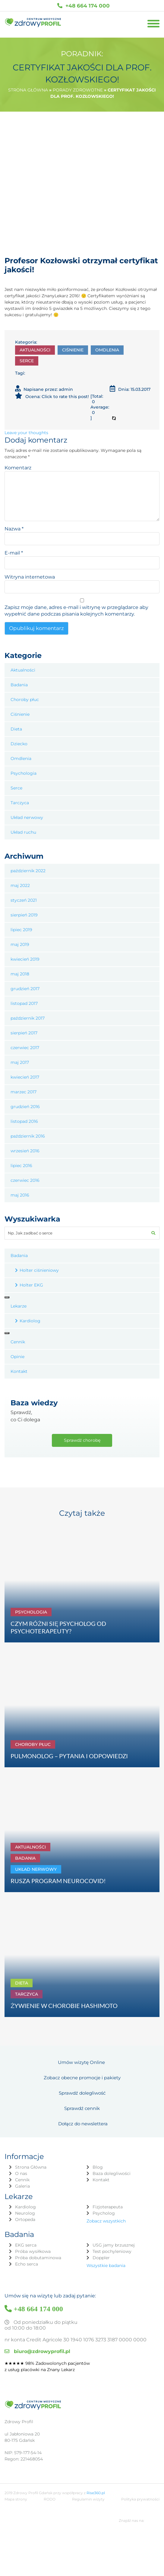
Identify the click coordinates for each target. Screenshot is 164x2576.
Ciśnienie (73, 350)
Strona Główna (30, 2167)
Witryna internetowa (30, 577)
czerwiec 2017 (25, 1047)
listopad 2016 (24, 1121)
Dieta (16, 729)
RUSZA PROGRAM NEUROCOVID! (58, 1880)
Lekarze (19, 1306)
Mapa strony (16, 2499)
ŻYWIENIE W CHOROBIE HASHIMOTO (64, 2005)
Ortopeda (25, 2219)
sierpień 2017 (24, 1033)
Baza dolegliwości (112, 2173)
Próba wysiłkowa (33, 2251)
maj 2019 (20, 944)
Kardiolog (30, 1321)
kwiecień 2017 (25, 1077)
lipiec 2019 (21, 929)
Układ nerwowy (27, 817)
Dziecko (19, 743)
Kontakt (19, 1371)
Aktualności (35, 350)
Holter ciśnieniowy (39, 1270)
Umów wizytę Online (81, 2062)
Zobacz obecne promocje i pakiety (82, 2077)
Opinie (17, 1356)
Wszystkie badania (106, 2265)
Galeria (22, 2186)
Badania (19, 684)
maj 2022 (20, 885)
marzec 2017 (23, 1092)
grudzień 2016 (25, 1106)
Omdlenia (107, 350)
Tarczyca (20, 802)
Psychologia (23, 773)
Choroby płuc (25, 699)
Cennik (18, 1342)
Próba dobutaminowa (38, 2257)
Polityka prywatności (140, 2499)
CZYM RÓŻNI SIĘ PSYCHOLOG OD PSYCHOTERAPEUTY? (58, 1627)
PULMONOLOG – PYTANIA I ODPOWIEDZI (69, 1755)
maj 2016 (20, 1195)
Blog (98, 2167)
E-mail (14, 553)
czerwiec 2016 (25, 1180)
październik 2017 (28, 1018)
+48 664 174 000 (83, 5)
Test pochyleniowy (112, 2251)
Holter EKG (31, 1285)
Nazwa (14, 529)
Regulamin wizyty (88, 2499)
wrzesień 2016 (25, 1151)
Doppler (101, 2257)
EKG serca (25, 2245)
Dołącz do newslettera (83, 2124)
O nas (21, 2173)
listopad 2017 (24, 1003)
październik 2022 (28, 870)
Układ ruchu (23, 832)
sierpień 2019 (24, 915)
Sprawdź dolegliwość (82, 2093)
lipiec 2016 (21, 1165)
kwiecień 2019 (25, 959)
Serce (27, 360)
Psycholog (104, 2213)
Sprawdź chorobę (82, 1440)
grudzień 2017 (25, 988)
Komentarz (18, 468)
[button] (153, 1233)
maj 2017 (20, 1062)
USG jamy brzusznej (114, 2245)
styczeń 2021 (24, 900)
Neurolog (25, 2213)
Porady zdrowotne (78, 90)
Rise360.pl (96, 2493)
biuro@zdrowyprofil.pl (37, 2351)
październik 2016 (28, 1136)
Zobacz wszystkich (106, 2221)
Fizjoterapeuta (108, 2207)
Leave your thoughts (26, 432)
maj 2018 (20, 974)
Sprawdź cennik (82, 2108)
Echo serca (26, 2264)
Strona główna (28, 90)
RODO (49, 2499)
